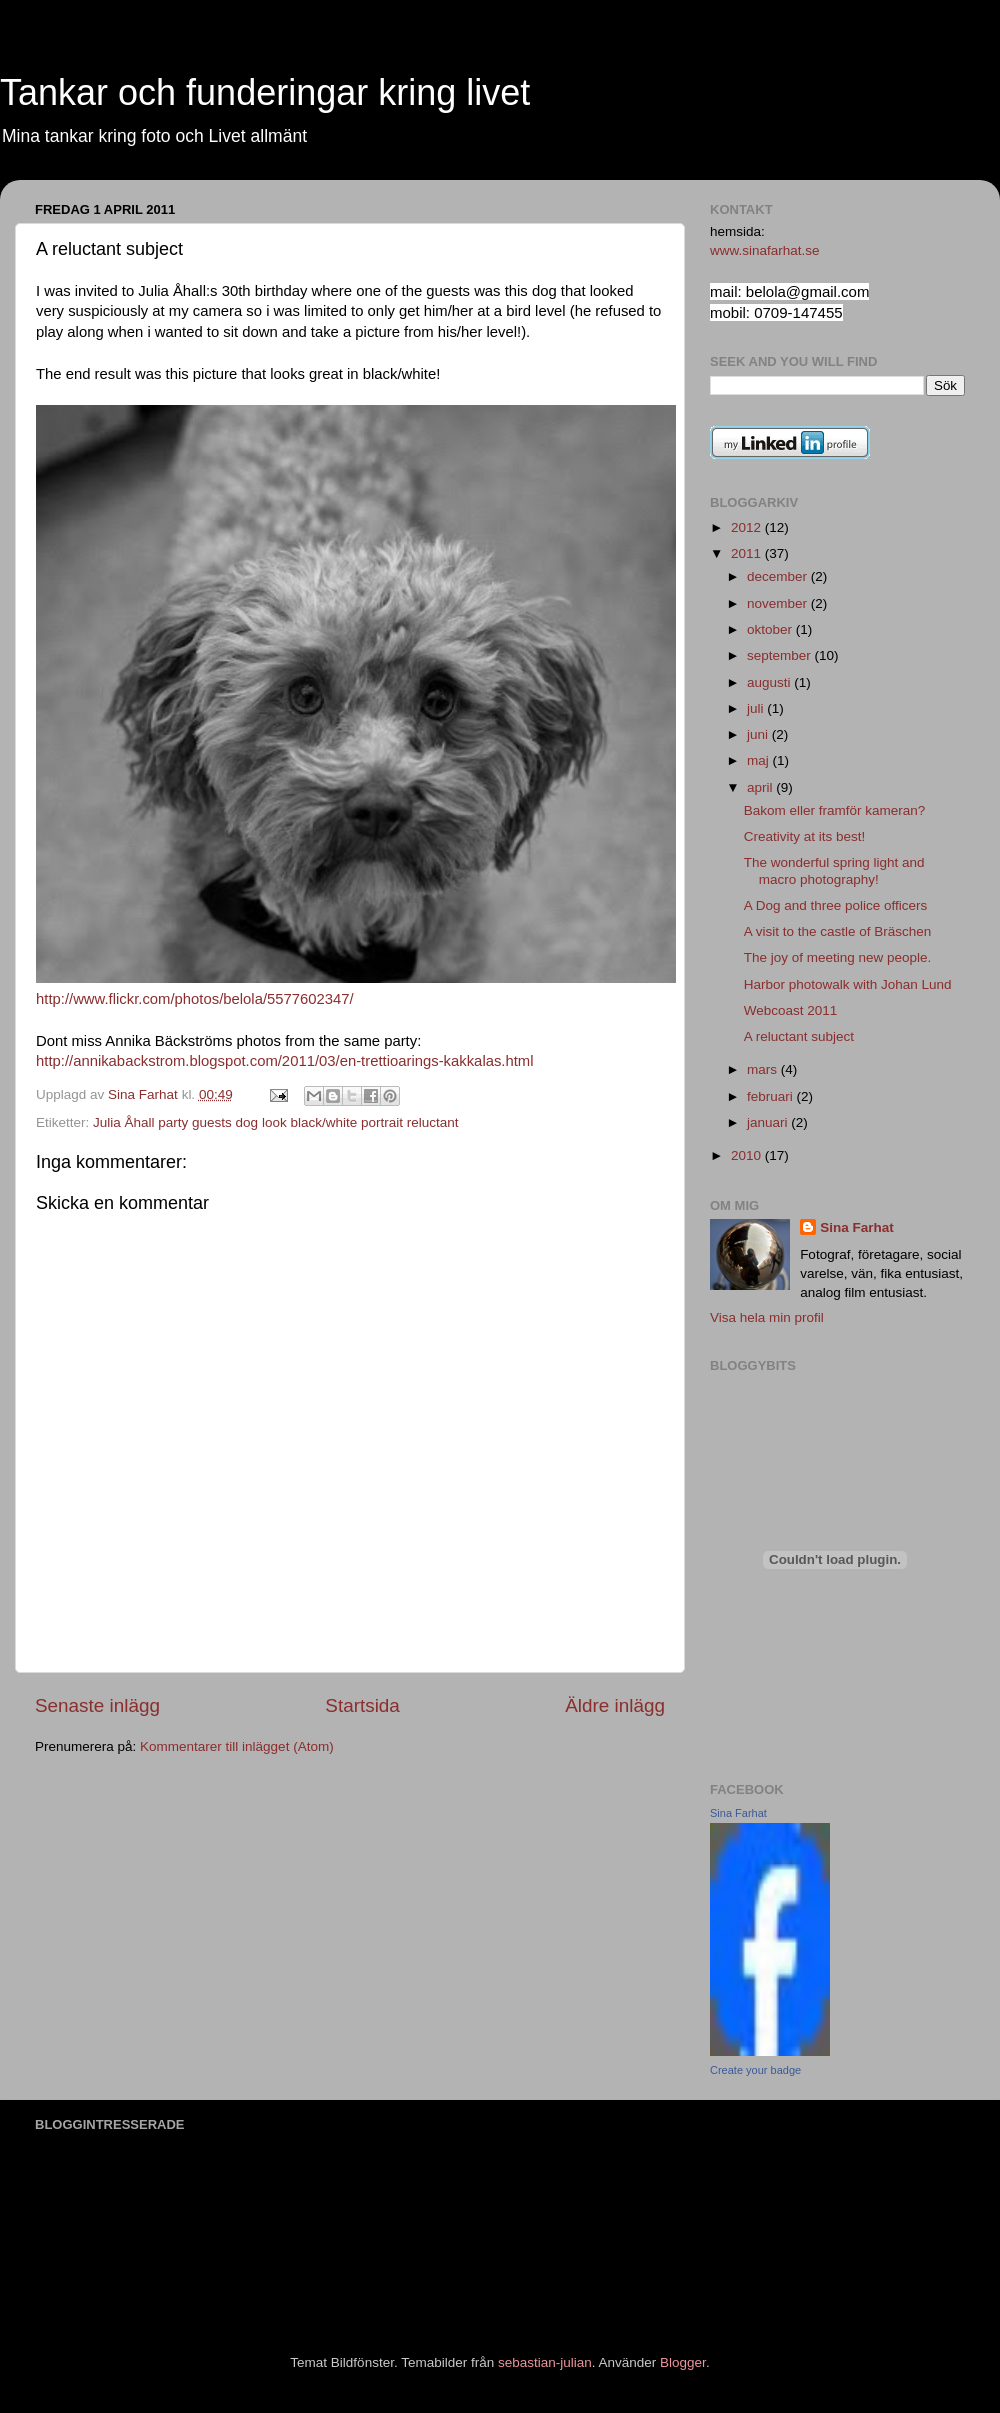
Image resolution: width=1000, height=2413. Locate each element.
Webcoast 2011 (791, 1010)
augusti (770, 682)
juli (757, 708)
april (761, 787)
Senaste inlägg (97, 1705)
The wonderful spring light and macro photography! (834, 870)
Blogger (683, 2362)
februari (772, 1096)
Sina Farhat (857, 1227)
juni (759, 734)
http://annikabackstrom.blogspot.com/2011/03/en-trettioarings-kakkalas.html (285, 1061)
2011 (748, 553)
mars (764, 1069)
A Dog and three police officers (836, 905)
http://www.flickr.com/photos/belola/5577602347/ (195, 999)
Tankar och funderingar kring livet (265, 92)
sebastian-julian (545, 2362)
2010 (748, 1155)
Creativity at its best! (805, 836)
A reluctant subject (799, 1036)
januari (769, 1122)
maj (760, 760)
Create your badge (755, 2070)
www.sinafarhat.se (765, 250)
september (781, 655)
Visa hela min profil (767, 1317)
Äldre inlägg (615, 1705)
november (779, 603)
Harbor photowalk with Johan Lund (848, 984)
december (779, 576)
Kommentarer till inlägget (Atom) (237, 1746)
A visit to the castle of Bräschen (838, 931)
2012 (748, 527)
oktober (771, 629)
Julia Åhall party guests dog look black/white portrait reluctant (275, 1122)
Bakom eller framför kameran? (835, 810)
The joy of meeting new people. (838, 957)
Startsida (362, 1705)
